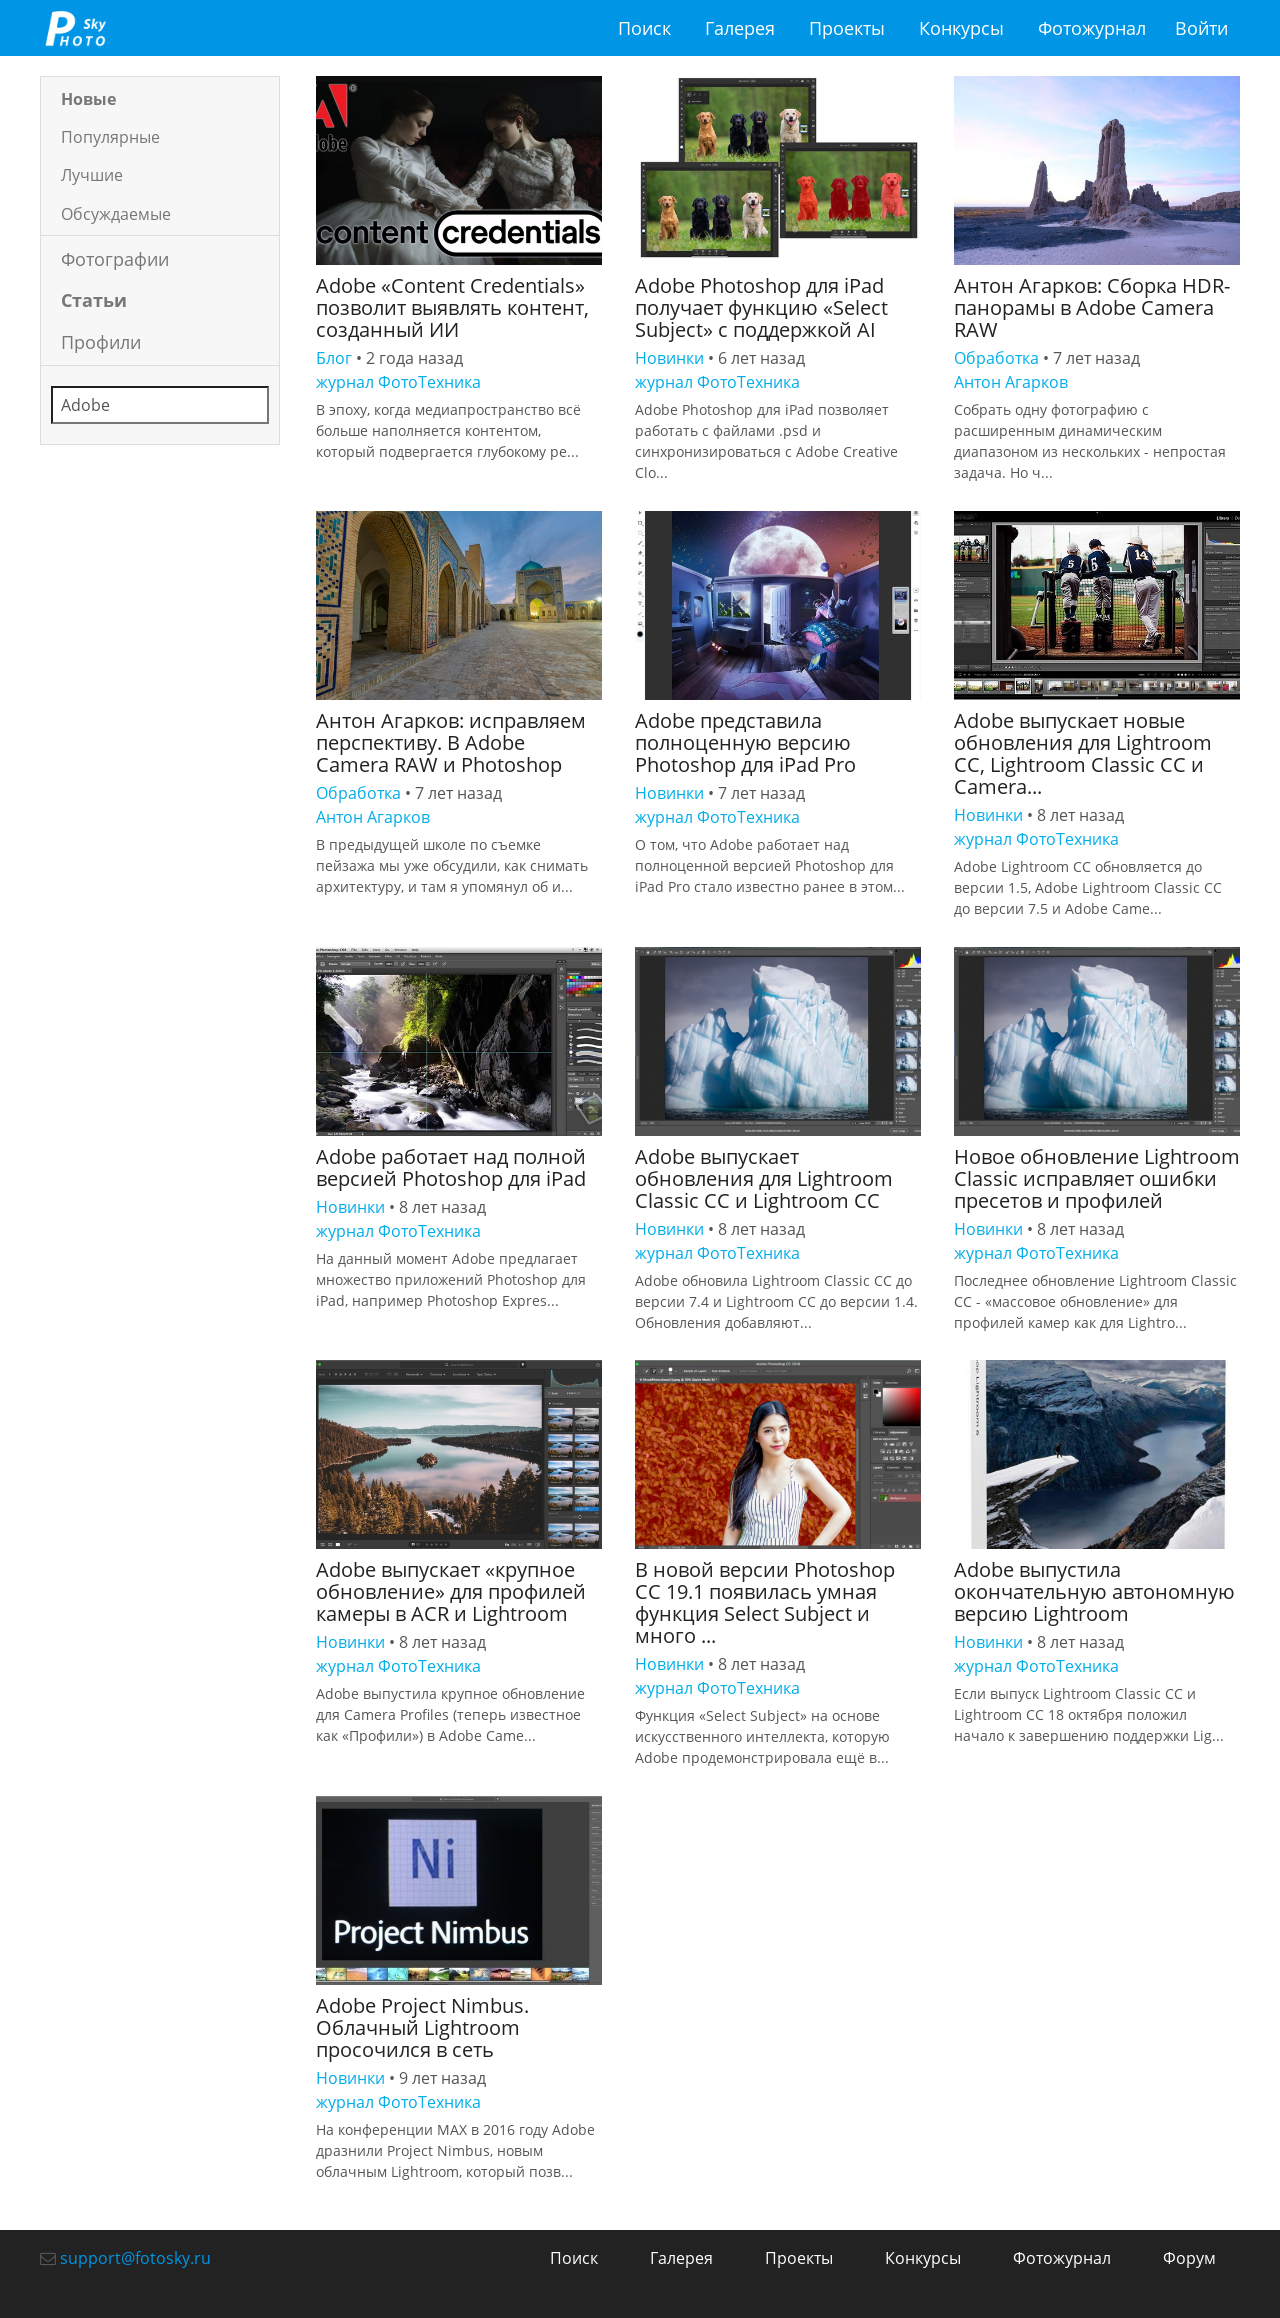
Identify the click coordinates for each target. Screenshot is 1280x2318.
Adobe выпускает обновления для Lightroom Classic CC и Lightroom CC (764, 1178)
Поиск (644, 28)
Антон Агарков (1011, 382)
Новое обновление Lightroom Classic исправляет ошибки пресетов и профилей (1097, 1178)
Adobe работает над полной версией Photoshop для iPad (451, 1167)
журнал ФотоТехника (398, 382)
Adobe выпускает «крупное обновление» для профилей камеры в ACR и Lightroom (451, 1591)
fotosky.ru (75, 28)
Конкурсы (961, 28)
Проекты (847, 28)
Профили (101, 342)
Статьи (94, 300)
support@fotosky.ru (135, 2258)
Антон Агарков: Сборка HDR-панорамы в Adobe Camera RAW (1092, 307)
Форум (1189, 2258)
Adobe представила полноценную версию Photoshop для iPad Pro (745, 742)
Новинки (669, 358)
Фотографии (115, 259)
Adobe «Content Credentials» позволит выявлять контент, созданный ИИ (452, 307)
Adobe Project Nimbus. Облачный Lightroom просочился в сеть (422, 2027)
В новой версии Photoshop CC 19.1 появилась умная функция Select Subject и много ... (765, 1602)
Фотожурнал (1092, 28)
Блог (334, 358)
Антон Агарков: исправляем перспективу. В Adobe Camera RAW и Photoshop (451, 742)
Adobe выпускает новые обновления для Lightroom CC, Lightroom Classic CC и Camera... (1083, 753)
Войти (1201, 28)
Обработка (996, 358)
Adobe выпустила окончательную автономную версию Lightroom (1094, 1591)
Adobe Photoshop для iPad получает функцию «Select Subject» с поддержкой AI (761, 307)
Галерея (740, 28)
